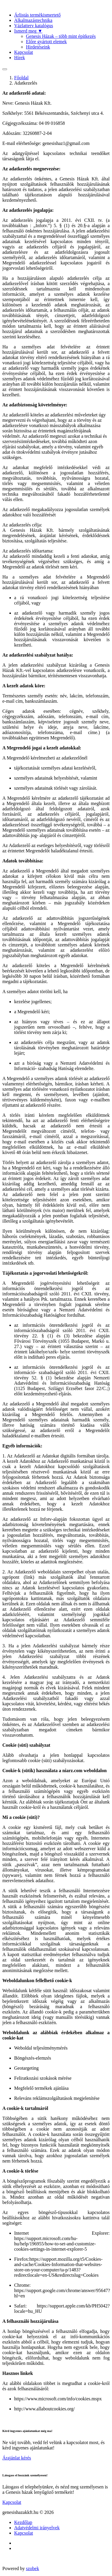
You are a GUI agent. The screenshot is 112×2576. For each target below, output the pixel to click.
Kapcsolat (23, 52)
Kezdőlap (23, 2522)
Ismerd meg (28, 30)
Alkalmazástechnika (33, 20)
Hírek (19, 57)
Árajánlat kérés (16, 2457)
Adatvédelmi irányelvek (37, 2527)
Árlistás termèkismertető (37, 14)
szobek (32, 2568)
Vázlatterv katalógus (33, 25)
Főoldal (21, 77)
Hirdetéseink (38, 46)
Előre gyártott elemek (46, 41)
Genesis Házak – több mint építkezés (61, 36)
